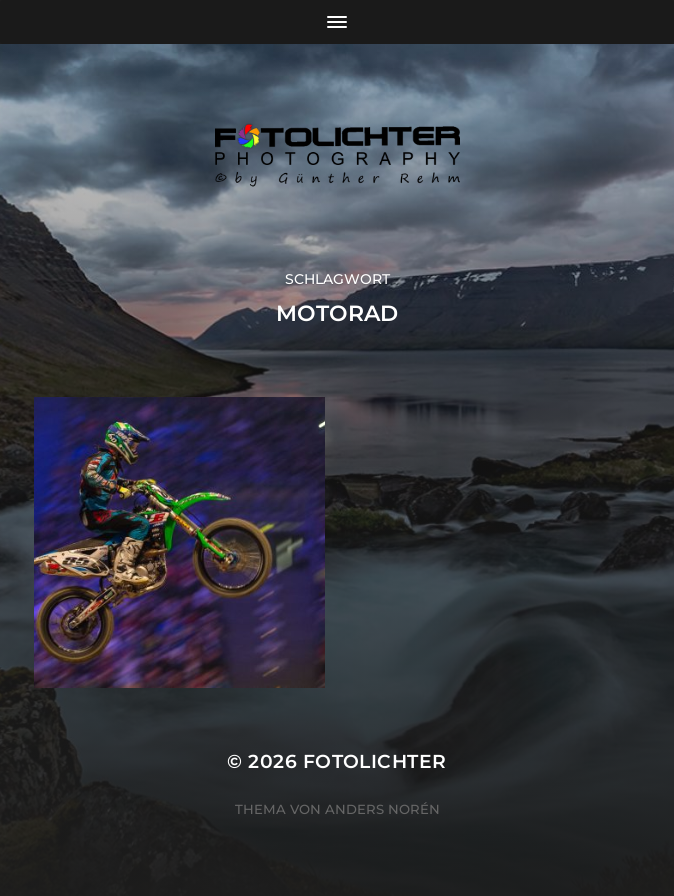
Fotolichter (375, 761)
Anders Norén (382, 809)
